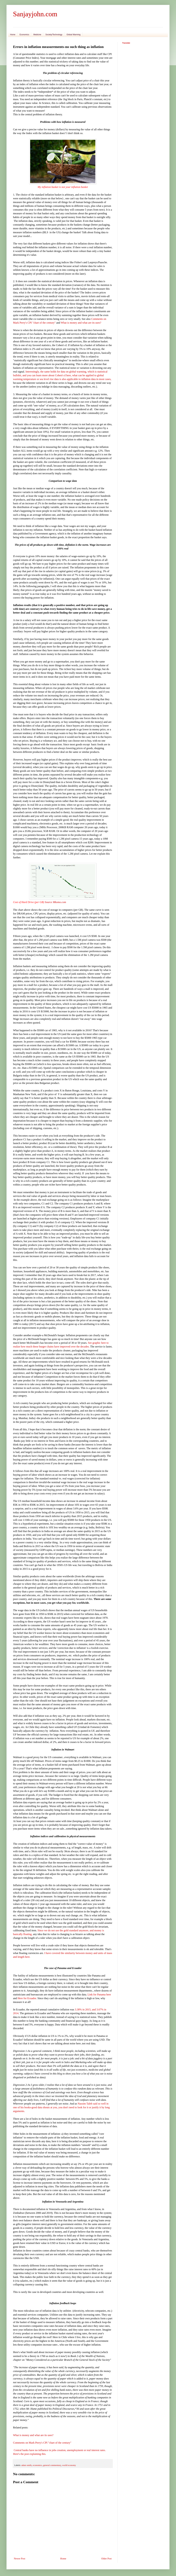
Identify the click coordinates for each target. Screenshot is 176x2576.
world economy (69, 2465)
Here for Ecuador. (27, 1998)
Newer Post (19, 2558)
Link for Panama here (100, 1994)
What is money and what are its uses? (81, 322)
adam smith (26, 2465)
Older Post (106, 2558)
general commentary (52, 2465)
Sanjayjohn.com (35, 14)
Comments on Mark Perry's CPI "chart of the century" (42, 2442)
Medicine (37, 34)
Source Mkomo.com (55, 902)
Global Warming (73, 34)
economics (37, 2465)
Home (12, 34)
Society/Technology (53, 34)
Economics (24, 34)
